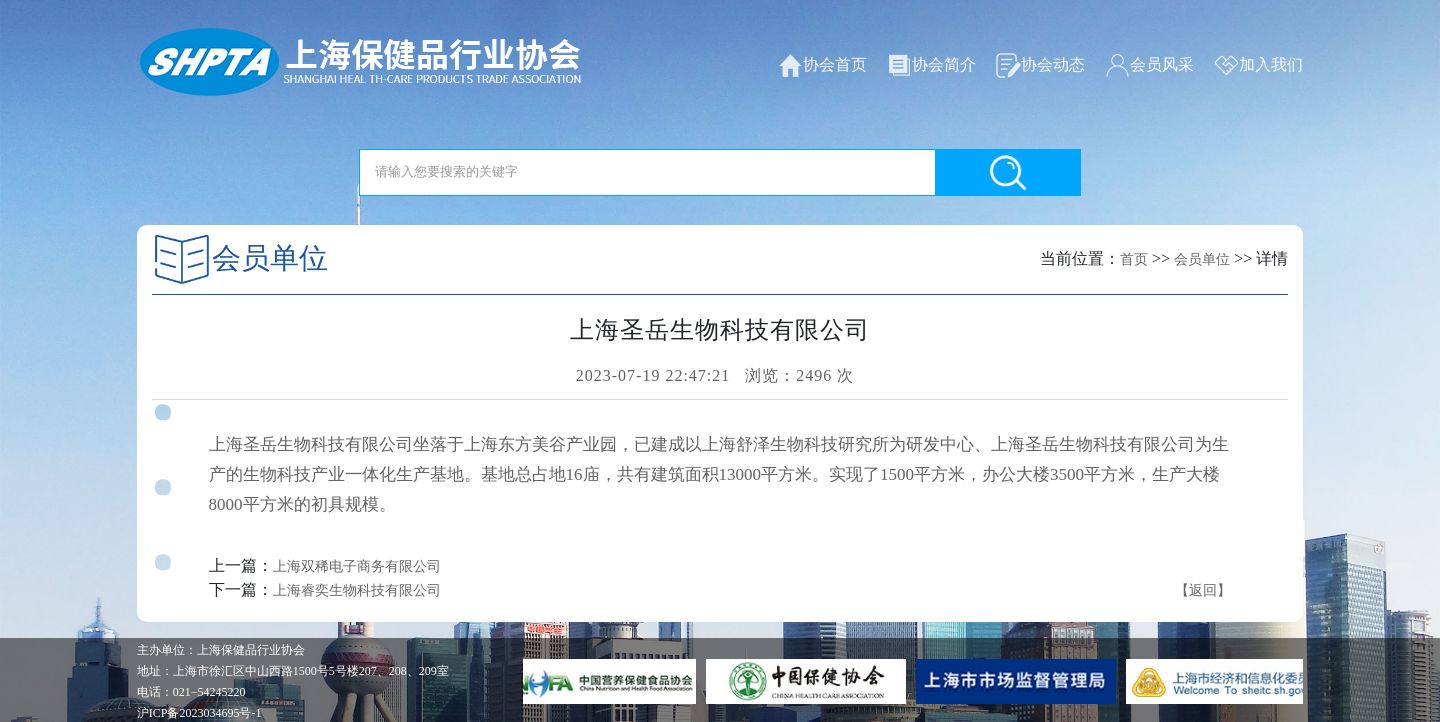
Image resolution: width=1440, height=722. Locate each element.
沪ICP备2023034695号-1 (199, 713)
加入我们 (1258, 65)
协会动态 (1040, 65)
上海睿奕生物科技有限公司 (357, 590)
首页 (1134, 259)
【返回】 (1203, 590)
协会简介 (931, 65)
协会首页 (822, 65)
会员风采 (1149, 65)
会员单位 (1202, 259)
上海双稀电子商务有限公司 (357, 566)
